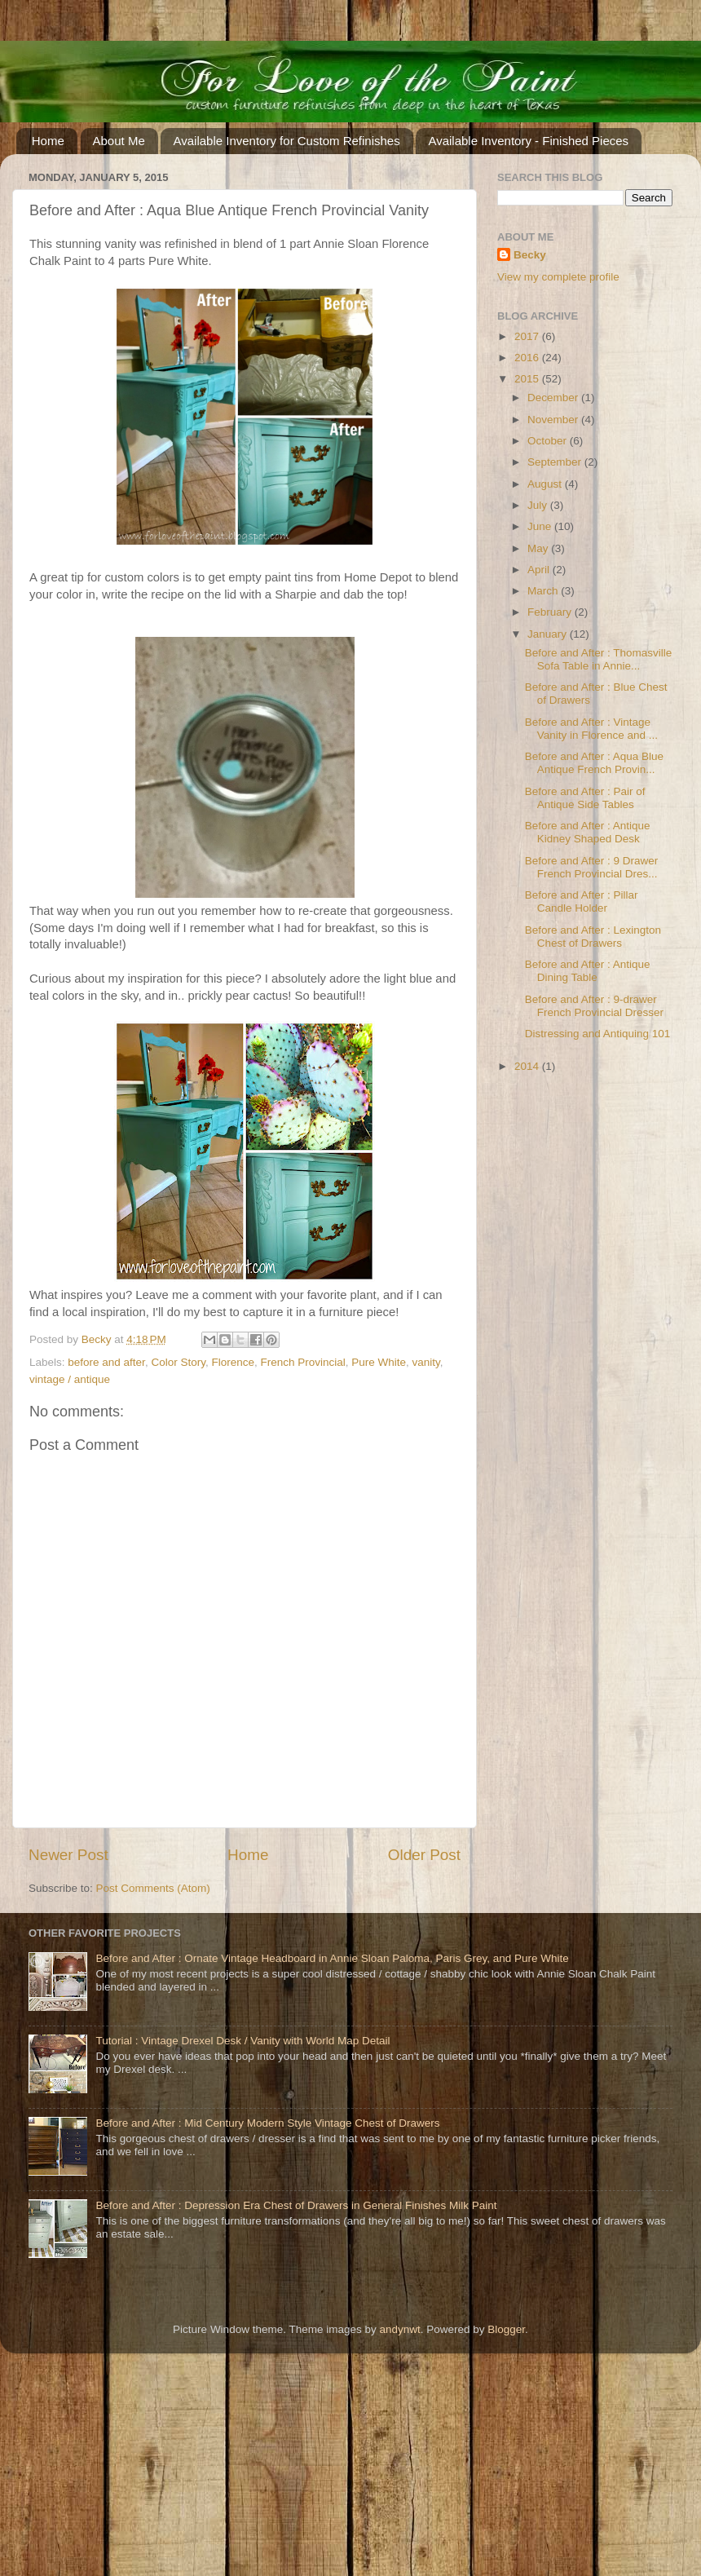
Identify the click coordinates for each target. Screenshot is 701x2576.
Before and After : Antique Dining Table (587, 970)
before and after (106, 1362)
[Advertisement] (122, 2471)
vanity (426, 1362)
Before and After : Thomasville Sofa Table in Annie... (598, 659)
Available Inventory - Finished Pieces (528, 141)
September (555, 462)
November (554, 419)
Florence (232, 1362)
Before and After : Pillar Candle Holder (581, 901)
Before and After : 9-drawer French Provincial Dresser (594, 1005)
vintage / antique (69, 1379)
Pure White (378, 1362)
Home (48, 141)
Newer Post (68, 1854)
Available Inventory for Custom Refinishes (286, 141)
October (548, 441)
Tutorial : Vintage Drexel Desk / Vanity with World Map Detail (242, 2041)
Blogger (506, 2329)
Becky (530, 255)
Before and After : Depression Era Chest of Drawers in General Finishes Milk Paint (295, 2205)
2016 (528, 357)
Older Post (424, 1854)
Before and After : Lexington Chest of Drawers (593, 936)
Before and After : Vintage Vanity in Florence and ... (591, 728)
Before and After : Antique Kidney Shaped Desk (587, 832)
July (538, 505)
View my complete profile (558, 277)
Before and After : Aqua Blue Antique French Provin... (594, 762)
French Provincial (302, 1362)
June (540, 526)
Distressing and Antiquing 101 (598, 1033)
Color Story (178, 1362)
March (544, 591)
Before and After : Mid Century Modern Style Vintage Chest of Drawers (267, 2123)
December (554, 397)
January (548, 634)
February (551, 612)
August (546, 484)
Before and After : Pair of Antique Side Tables (585, 798)
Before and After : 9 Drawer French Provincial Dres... (592, 867)
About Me (119, 141)
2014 (528, 1066)
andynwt (399, 2329)
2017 (528, 336)
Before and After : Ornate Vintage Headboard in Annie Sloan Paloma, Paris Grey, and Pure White (331, 1958)
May (539, 548)
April (540, 569)
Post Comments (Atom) (153, 1888)
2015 (528, 379)
